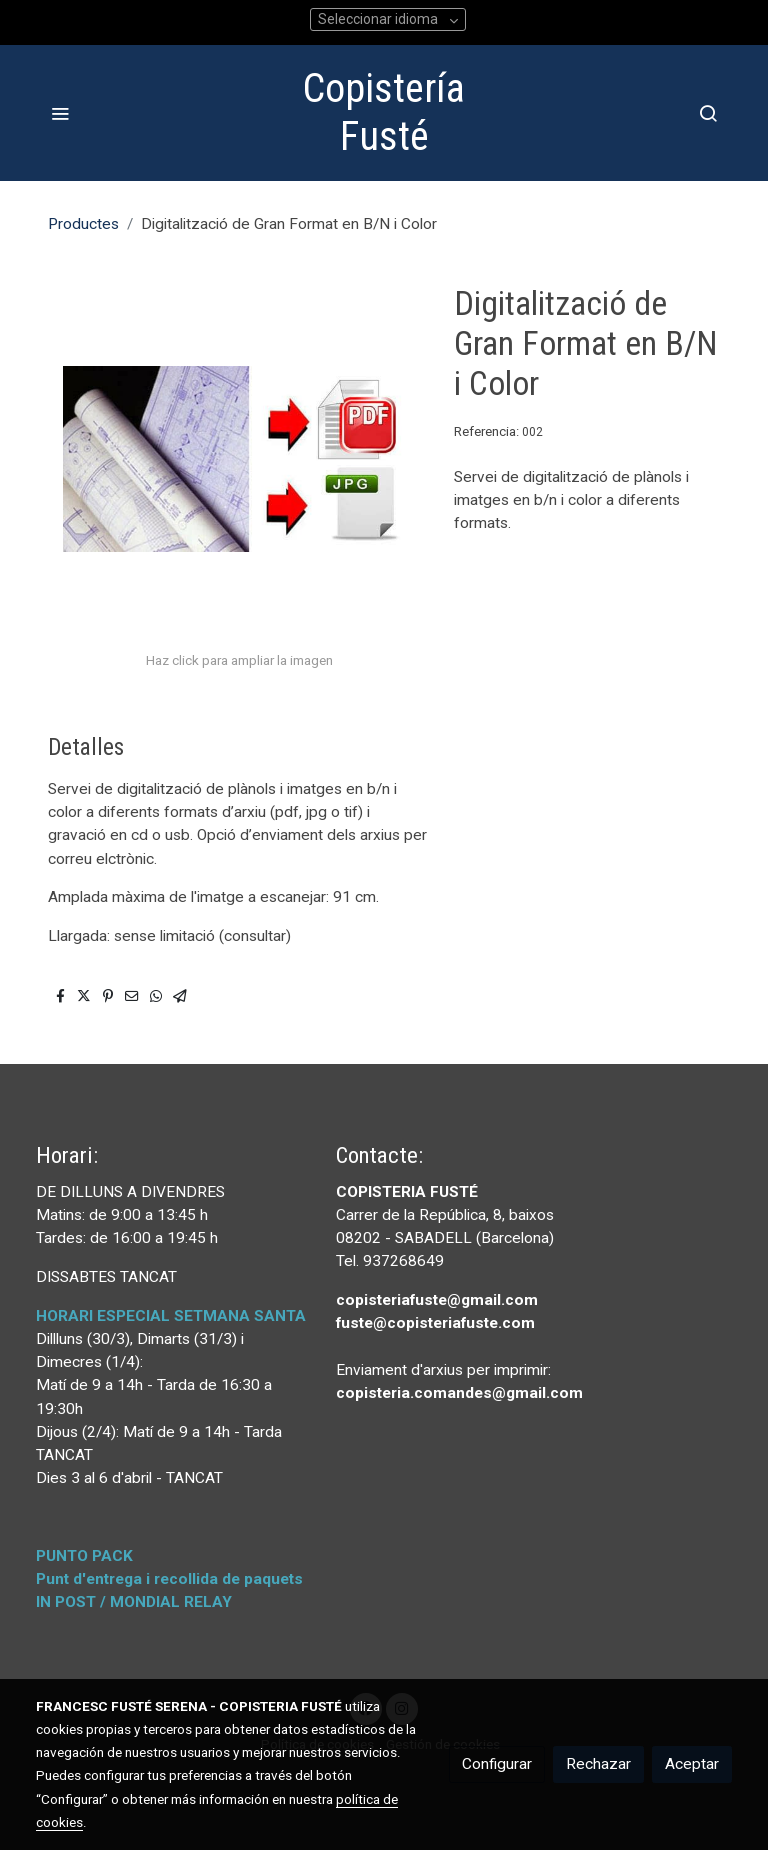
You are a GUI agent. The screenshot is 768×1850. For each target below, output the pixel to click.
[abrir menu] (60, 113)
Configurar (497, 1764)
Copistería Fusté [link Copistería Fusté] (384, 112)
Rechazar (598, 1764)
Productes (83, 224)
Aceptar (692, 1764)
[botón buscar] (708, 113)
